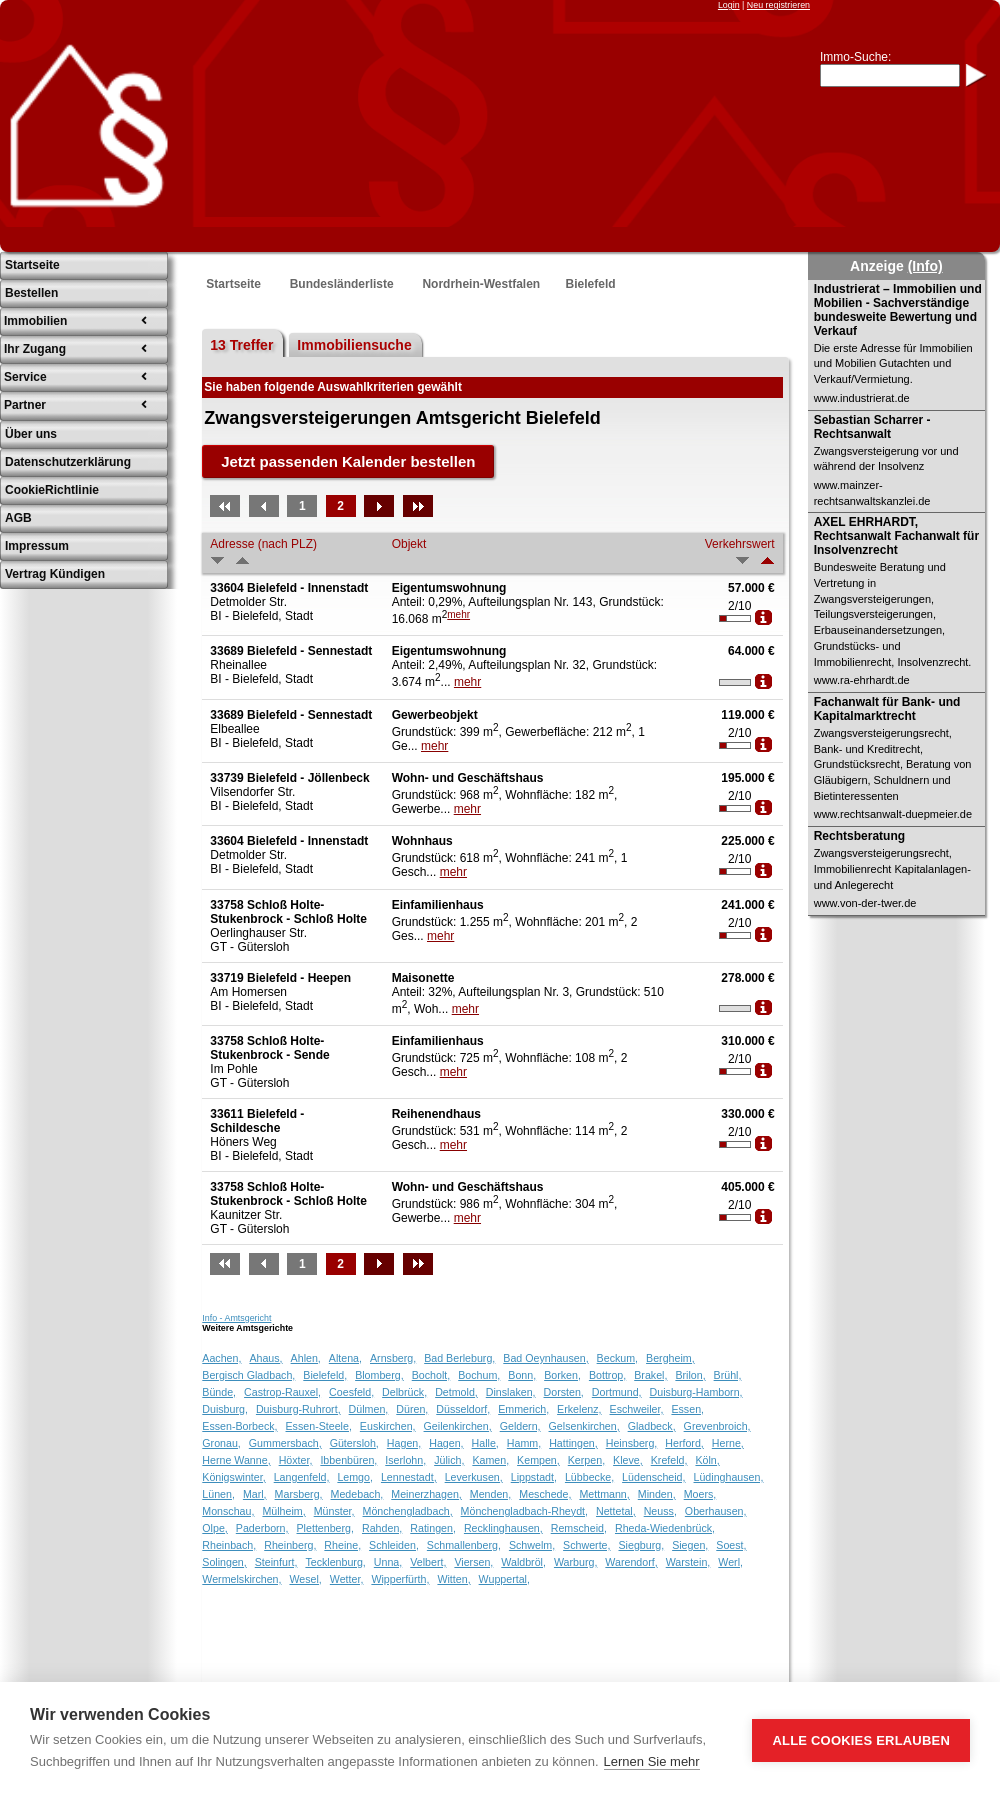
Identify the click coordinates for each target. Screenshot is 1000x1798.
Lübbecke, (589, 1477)
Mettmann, (604, 1494)
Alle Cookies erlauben (861, 1740)
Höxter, (296, 1460)
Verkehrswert (740, 544)
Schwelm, (532, 1545)
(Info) (925, 266)
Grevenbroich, (717, 1426)
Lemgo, (355, 1477)
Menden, (490, 1494)
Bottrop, (607, 1375)
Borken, (562, 1375)
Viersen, (473, 1562)
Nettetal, (616, 1511)
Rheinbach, (229, 1545)
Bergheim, (670, 1358)
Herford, (684, 1443)
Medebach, (357, 1494)
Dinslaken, (511, 1392)
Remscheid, (579, 1528)
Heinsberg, (632, 1443)
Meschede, (545, 1494)
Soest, (731, 1545)
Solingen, (224, 1562)
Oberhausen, (716, 1511)
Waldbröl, (523, 1562)
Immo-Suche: (855, 57)
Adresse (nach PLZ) (263, 544)
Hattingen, (573, 1443)
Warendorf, (631, 1562)
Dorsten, (564, 1392)
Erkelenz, (579, 1409)
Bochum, (479, 1375)
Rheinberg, (290, 1545)
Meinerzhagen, (426, 1494)
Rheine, (342, 1545)
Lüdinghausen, (729, 1477)
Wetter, (347, 1579)
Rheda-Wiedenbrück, (665, 1528)
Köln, (707, 1460)
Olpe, (214, 1528)
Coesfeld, (351, 1392)
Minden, (657, 1494)
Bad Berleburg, (459, 1358)
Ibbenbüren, (348, 1460)
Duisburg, (225, 1409)
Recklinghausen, (503, 1528)
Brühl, (728, 1375)
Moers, (700, 1494)
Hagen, (404, 1443)
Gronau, (221, 1443)
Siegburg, (642, 1545)
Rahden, (382, 1528)
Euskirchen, (388, 1426)
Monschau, (228, 1511)
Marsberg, (299, 1494)
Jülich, (449, 1460)
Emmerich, (523, 1409)
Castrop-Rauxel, (282, 1392)
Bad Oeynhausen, (545, 1358)
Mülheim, (283, 1511)
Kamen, (490, 1460)
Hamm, (524, 1443)
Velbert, (428, 1562)
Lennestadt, (409, 1477)
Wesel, (305, 1579)
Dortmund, (617, 1392)
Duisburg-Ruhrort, (298, 1409)
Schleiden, (394, 1545)
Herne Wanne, (236, 1460)
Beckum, (617, 1358)
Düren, (412, 1409)
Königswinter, (233, 1477)
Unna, (388, 1562)
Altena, (345, 1358)
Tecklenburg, (335, 1562)
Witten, (453, 1579)
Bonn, (522, 1375)
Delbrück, (404, 1392)
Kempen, (538, 1460)
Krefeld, (669, 1460)
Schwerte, (586, 1545)
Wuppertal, (504, 1579)
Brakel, (650, 1375)
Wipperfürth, (400, 1579)
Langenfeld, (302, 1477)
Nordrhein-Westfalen (481, 284)
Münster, (334, 1511)
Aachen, (221, 1358)
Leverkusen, (474, 1477)
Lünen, (218, 1494)
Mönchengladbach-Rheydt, (524, 1511)
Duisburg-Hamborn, (696, 1392)
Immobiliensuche (354, 345)
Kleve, (628, 1460)
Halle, (485, 1443)
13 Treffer (241, 345)
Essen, (687, 1409)
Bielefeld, (325, 1375)
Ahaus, (265, 1358)
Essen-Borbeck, (239, 1426)
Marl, (255, 1494)
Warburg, (575, 1562)
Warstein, (688, 1562)
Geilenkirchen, (458, 1426)
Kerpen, (586, 1460)
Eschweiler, (637, 1409)
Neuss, (660, 1511)
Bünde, (219, 1392)
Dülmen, (369, 1409)
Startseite (233, 284)
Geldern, (520, 1426)
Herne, (728, 1443)
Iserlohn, (405, 1460)
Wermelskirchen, (241, 1579)
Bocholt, (431, 1375)
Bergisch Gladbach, (248, 1375)
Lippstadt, (534, 1477)
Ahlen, (306, 1358)
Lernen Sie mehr (652, 1761)
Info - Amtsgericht (236, 1318)
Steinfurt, (276, 1562)
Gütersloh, (354, 1443)
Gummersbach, (285, 1443)
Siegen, (690, 1545)
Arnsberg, (393, 1358)
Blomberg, (379, 1375)
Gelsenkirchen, (584, 1426)
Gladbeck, (652, 1426)
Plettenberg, (325, 1528)
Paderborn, (262, 1528)
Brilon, (690, 1375)
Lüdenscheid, (653, 1477)
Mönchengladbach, (408, 1511)
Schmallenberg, (464, 1545)
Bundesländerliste (342, 284)
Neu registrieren (778, 5)
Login (729, 5)
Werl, (730, 1562)
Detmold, (456, 1392)
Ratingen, (433, 1528)
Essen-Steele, (319, 1426)
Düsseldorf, (463, 1409)
